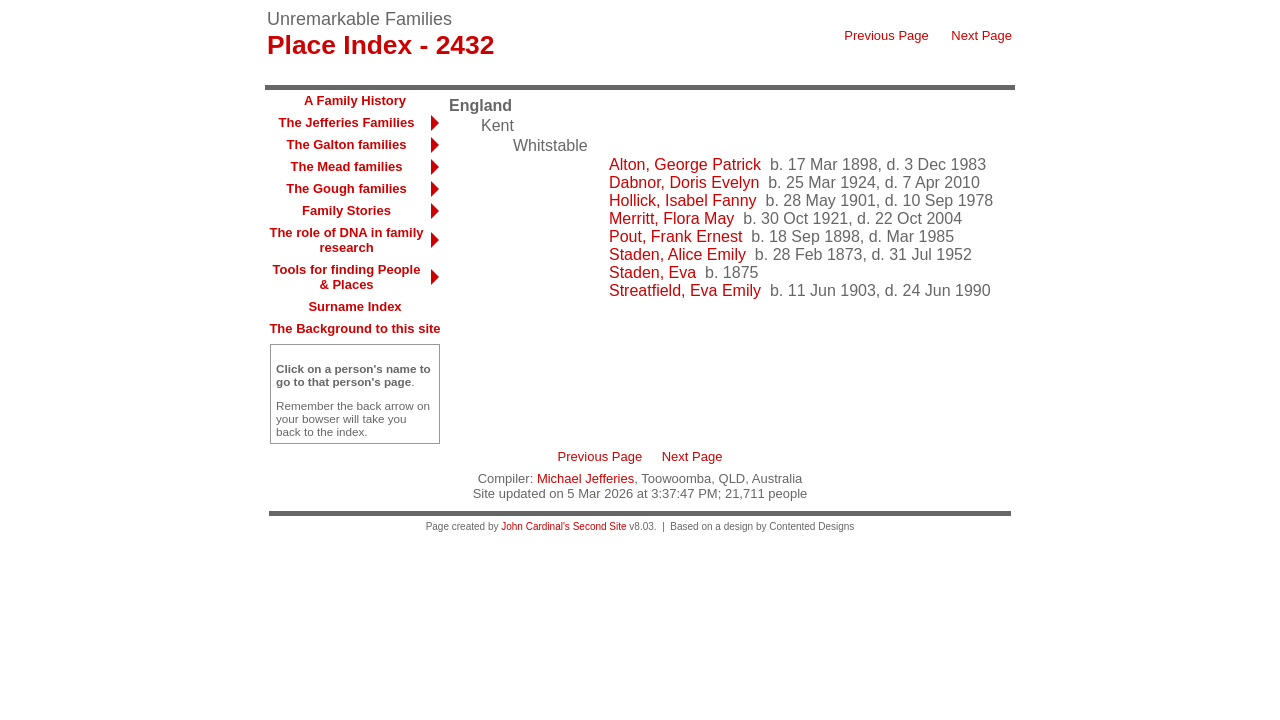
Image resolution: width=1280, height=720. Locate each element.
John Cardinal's (535, 526)
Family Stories (346, 210)
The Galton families (347, 144)
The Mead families (347, 166)
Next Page (981, 35)
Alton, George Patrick (685, 164)
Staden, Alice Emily (677, 254)
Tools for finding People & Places (347, 277)
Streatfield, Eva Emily (685, 290)
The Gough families (346, 188)
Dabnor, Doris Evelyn (684, 182)
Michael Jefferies (585, 478)
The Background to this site (354, 328)
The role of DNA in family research (346, 240)
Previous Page (886, 35)
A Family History (355, 100)
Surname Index (354, 306)
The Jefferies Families (347, 122)
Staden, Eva (652, 272)
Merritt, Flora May (671, 218)
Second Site (600, 526)
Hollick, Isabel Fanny (683, 200)
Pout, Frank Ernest (675, 236)
